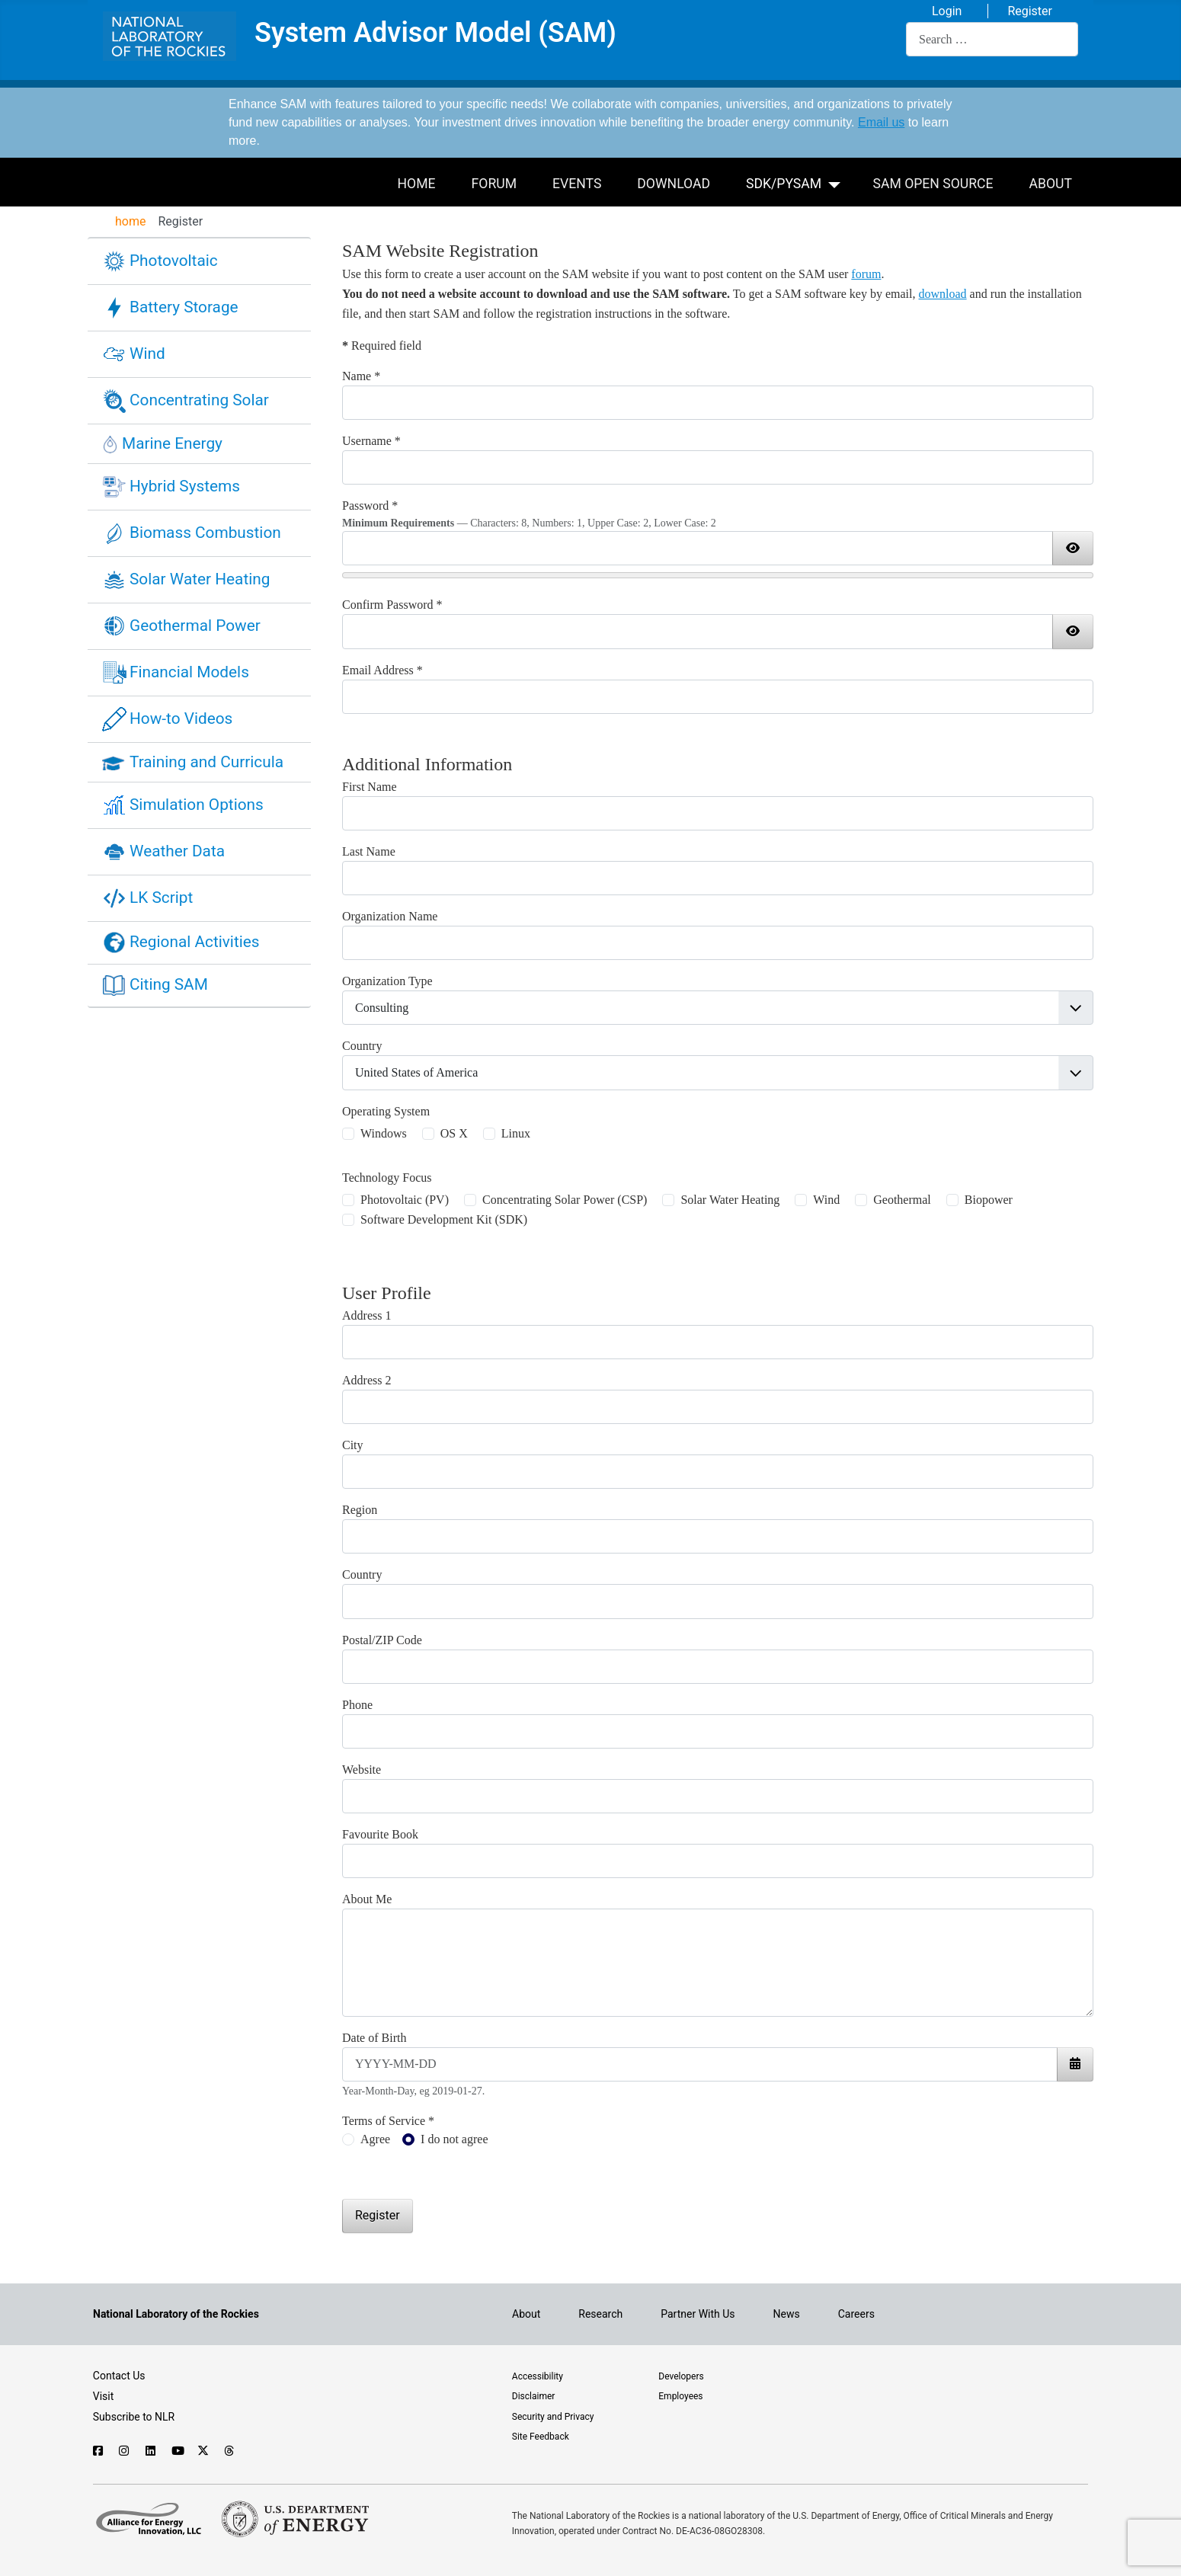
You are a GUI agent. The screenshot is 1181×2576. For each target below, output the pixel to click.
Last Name (368, 851)
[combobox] (992, 39)
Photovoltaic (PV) (404, 1199)
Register (1029, 11)
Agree (375, 2139)
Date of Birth (374, 2037)
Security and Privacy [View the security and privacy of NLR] (553, 2416)
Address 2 (366, 1380)
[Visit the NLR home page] (176, 2314)
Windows (383, 1133)
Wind (826, 1199)
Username (371, 440)
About (1050, 183)
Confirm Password (392, 604)
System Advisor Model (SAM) (435, 33)
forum (866, 273)
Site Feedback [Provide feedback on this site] (540, 2436)
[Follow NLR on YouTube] (177, 2451)
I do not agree (454, 2139)
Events (576, 183)
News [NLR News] (786, 2314)
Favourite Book (380, 1834)
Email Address (382, 670)
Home (417, 183)
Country (362, 1045)
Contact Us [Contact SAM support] (119, 2376)
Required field (381, 345)
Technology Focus (387, 1177)
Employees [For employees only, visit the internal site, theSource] (680, 2396)
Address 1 (366, 1315)
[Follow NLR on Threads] (229, 2451)
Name (361, 376)
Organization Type (387, 980)
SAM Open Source (933, 183)
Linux (515, 1133)
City (352, 1444)
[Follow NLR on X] (203, 2451)
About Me (367, 1899)
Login (947, 11)
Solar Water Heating (729, 1199)
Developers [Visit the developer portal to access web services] (680, 2376)
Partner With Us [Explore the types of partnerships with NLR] (698, 2314)
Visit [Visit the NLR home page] (103, 2396)
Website (361, 1769)
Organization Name (389, 916)
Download (673, 183)
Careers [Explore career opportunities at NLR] (856, 2314)
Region (359, 1509)
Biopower (989, 1199)
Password (370, 505)
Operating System (386, 1111)
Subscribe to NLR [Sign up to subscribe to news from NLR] (133, 2417)
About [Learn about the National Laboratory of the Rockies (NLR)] (526, 2314)
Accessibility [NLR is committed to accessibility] (537, 2376)
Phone (357, 1704)
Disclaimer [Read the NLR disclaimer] (533, 2396)
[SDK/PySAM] (837, 182)
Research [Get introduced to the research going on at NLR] (600, 2314)
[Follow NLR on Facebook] (98, 2451)
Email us (881, 122)
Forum (494, 183)
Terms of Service (388, 2120)
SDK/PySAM (783, 183)
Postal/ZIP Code (382, 1640)
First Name (369, 786)
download (943, 293)
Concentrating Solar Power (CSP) (564, 1199)
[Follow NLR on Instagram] (124, 2451)
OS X (454, 1133)
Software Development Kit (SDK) (443, 1219)
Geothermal (902, 1199)
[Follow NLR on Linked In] (151, 2451)
